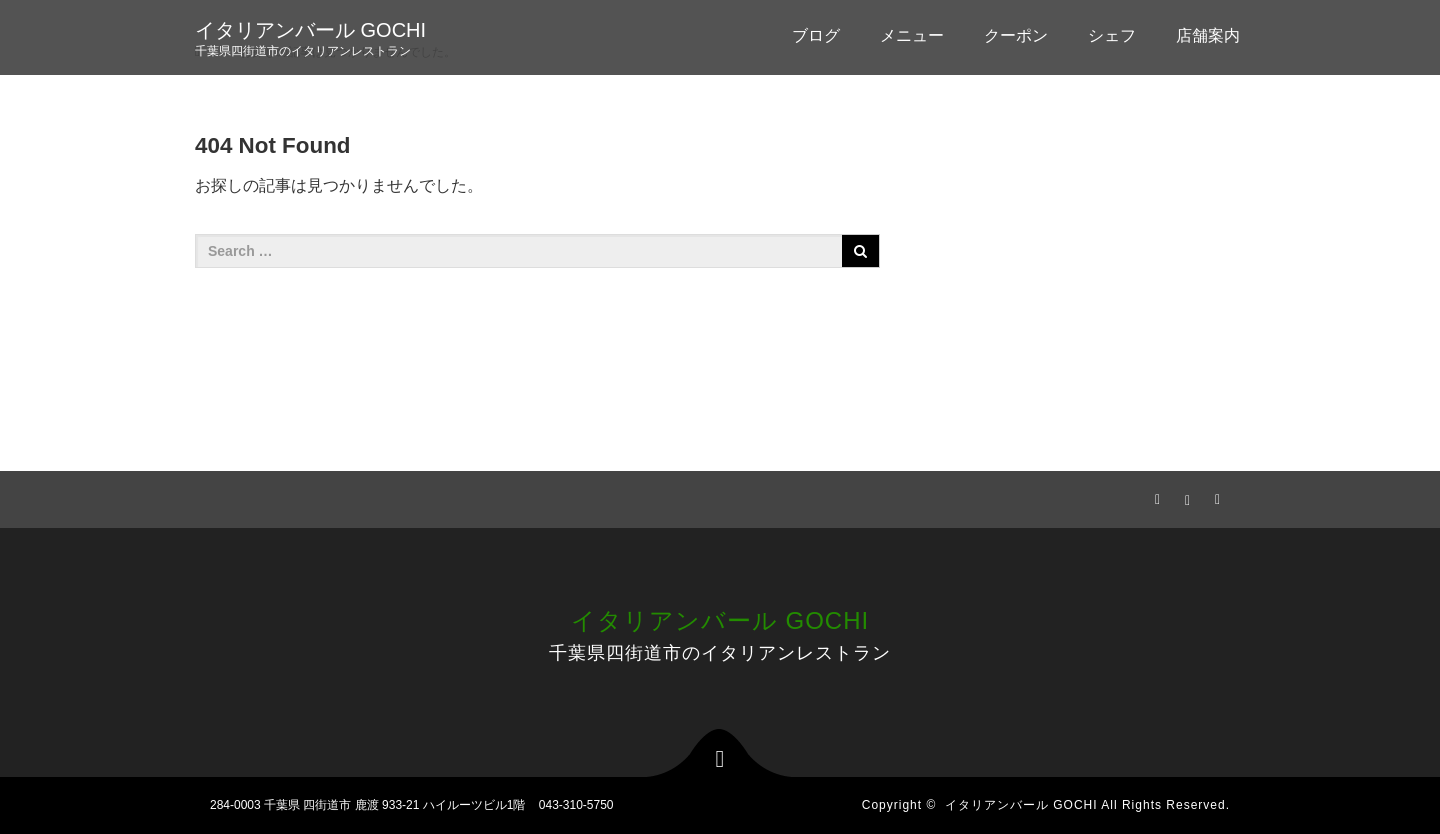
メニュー (912, 35)
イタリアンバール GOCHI (310, 30)
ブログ (816, 35)
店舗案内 (1208, 35)
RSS (1215, 496)
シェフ (1112, 35)
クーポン (1016, 35)
